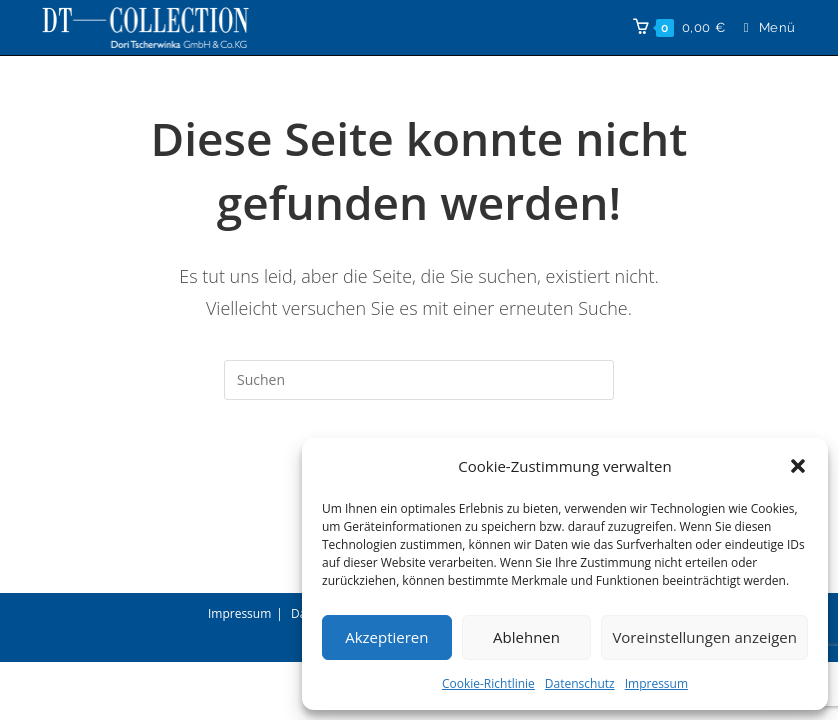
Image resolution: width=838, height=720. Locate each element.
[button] (798, 466)
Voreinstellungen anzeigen (704, 637)
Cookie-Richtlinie (488, 683)
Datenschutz (580, 683)
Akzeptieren (386, 637)
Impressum (656, 683)
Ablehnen (526, 637)
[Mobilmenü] (762, 27)
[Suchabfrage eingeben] (419, 380)
